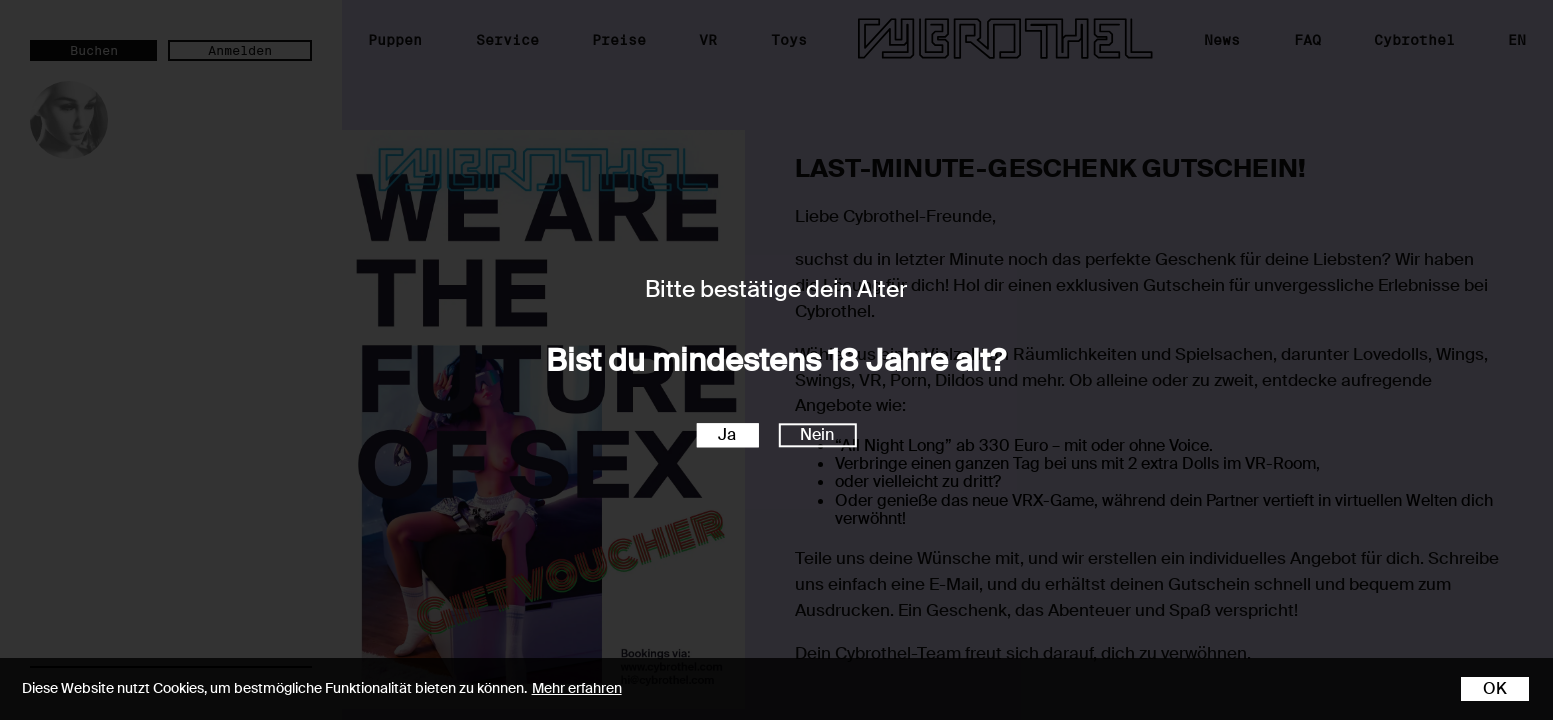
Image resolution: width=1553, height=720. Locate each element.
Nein (817, 435)
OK (1495, 688)
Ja (727, 435)
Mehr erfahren (577, 688)
